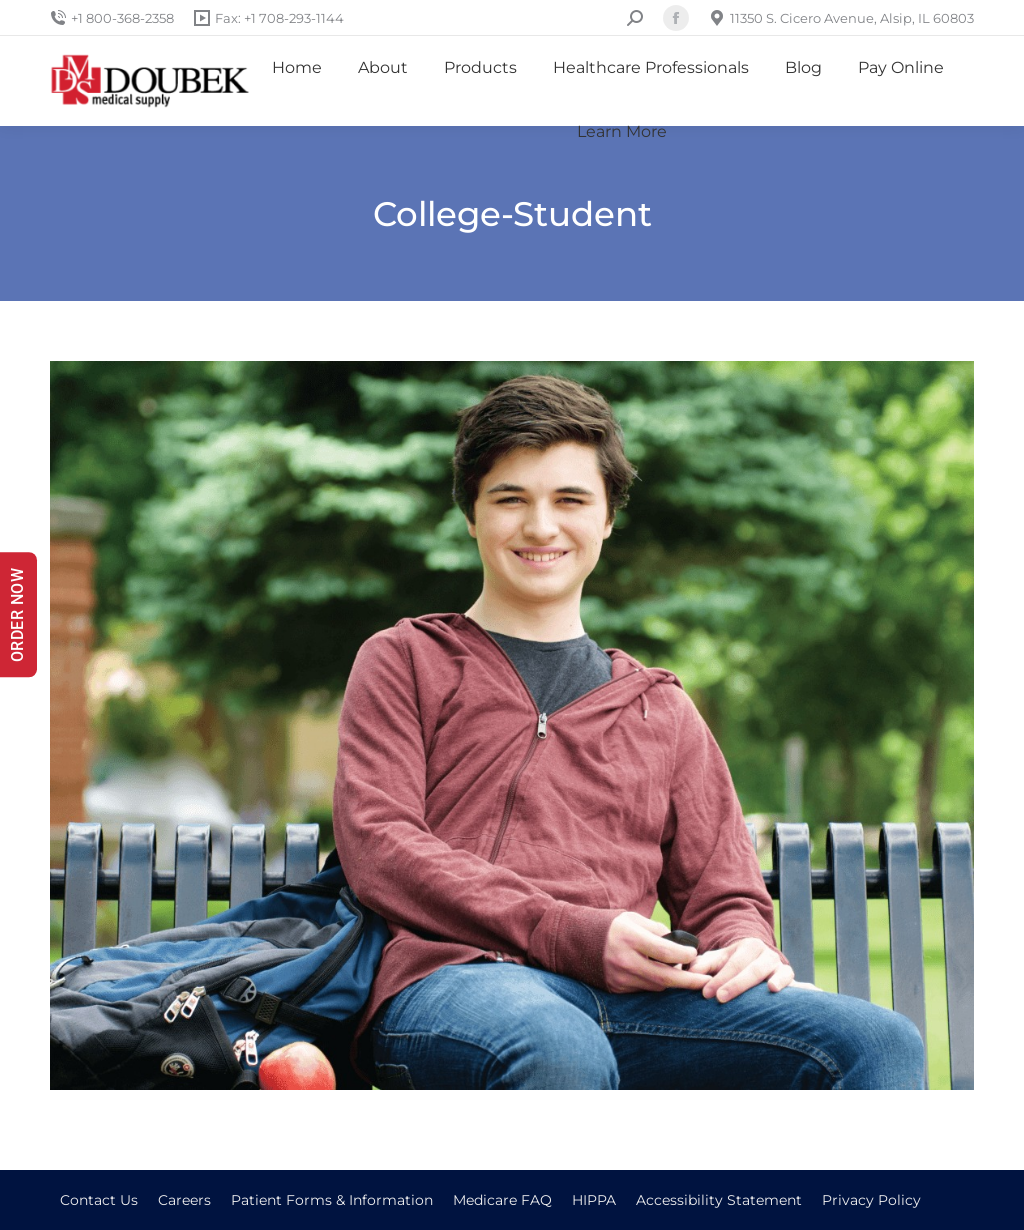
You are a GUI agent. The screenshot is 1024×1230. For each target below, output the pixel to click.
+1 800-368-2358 (112, 18)
